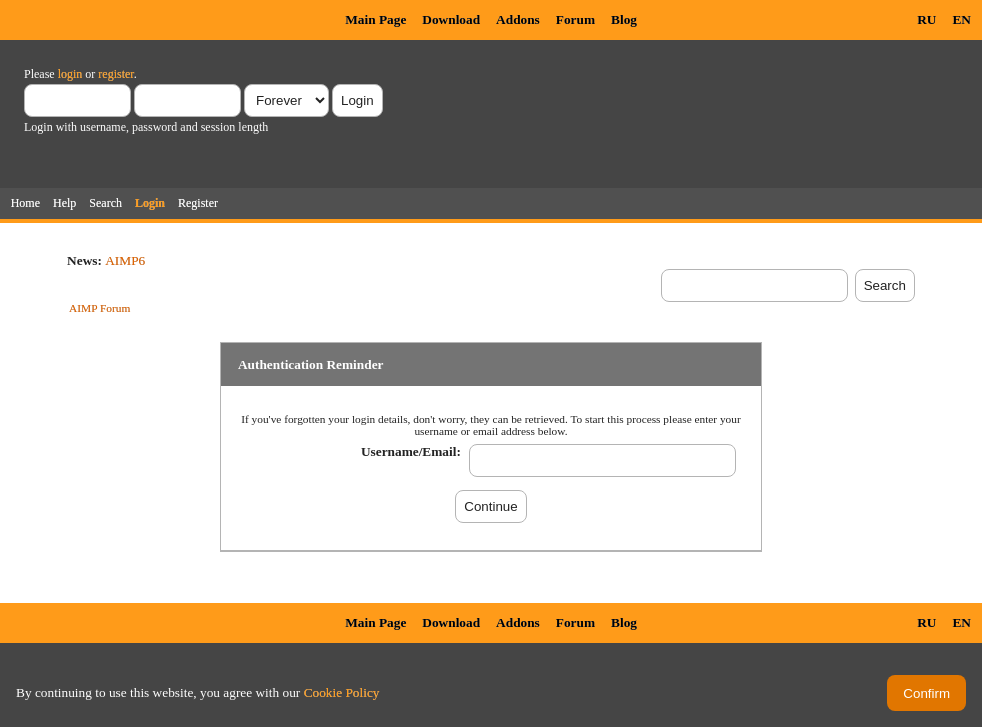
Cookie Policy (342, 692)
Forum (575, 19)
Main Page (375, 19)
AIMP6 (125, 260)
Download (451, 19)
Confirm (926, 693)
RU (926, 19)
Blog (624, 19)
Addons (518, 19)
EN (961, 19)
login (70, 74)
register (115, 74)
